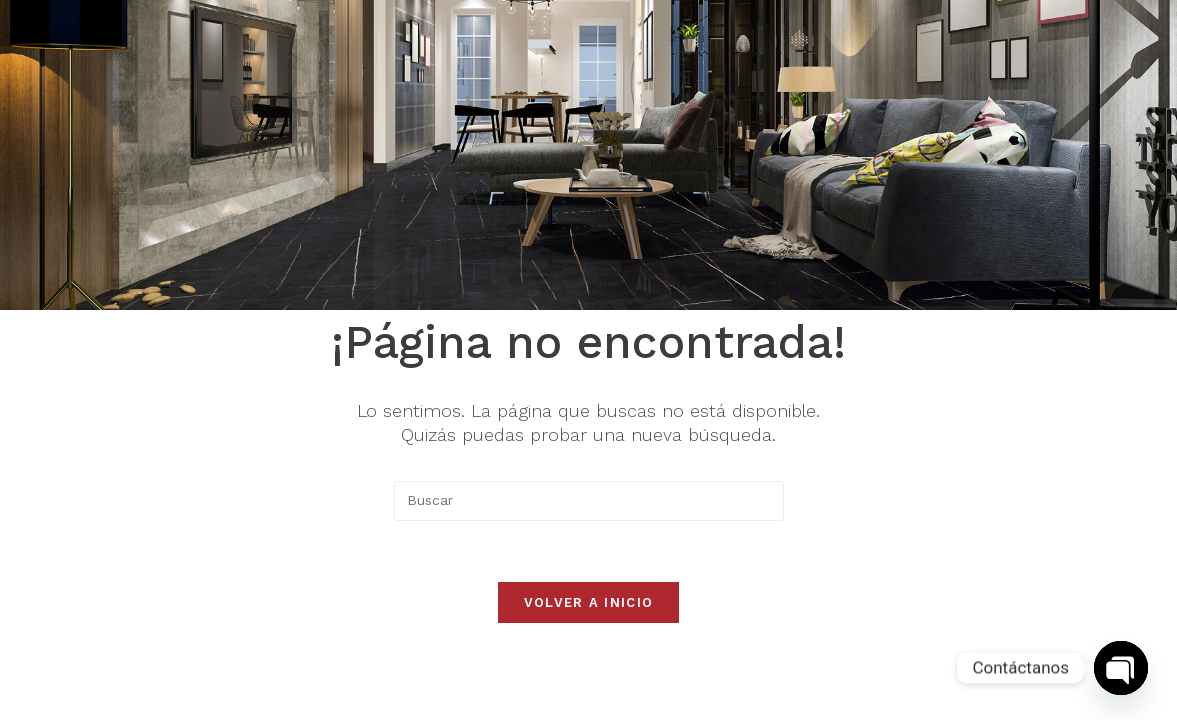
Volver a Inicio (589, 602)
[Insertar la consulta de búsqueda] (589, 501)
